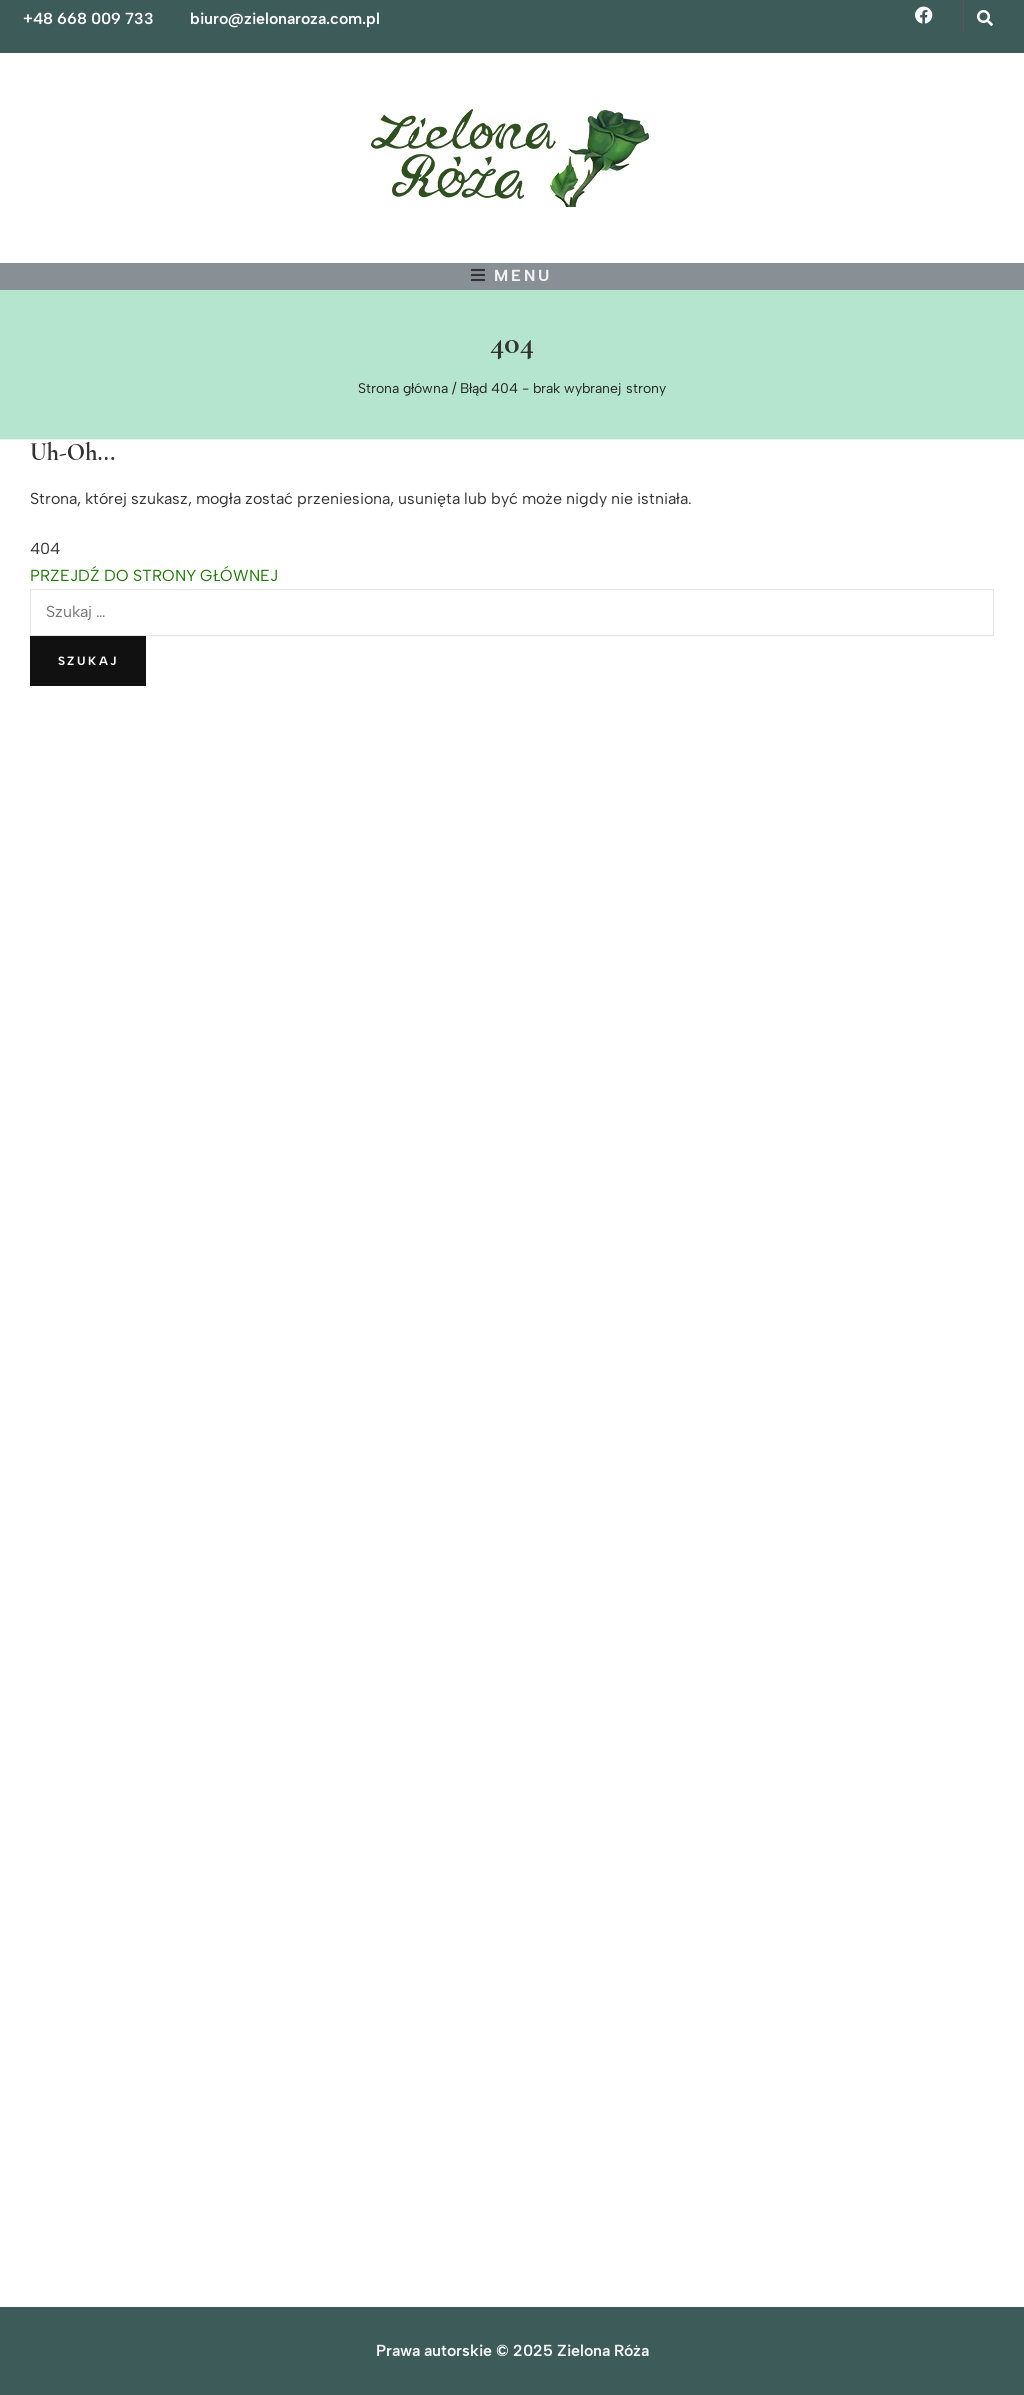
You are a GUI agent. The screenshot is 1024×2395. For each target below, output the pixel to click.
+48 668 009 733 (88, 18)
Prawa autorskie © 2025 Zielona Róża (512, 2350)
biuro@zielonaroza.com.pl (285, 18)
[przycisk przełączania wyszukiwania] (986, 18)
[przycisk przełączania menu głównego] (511, 275)
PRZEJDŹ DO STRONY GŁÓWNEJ (154, 575)
